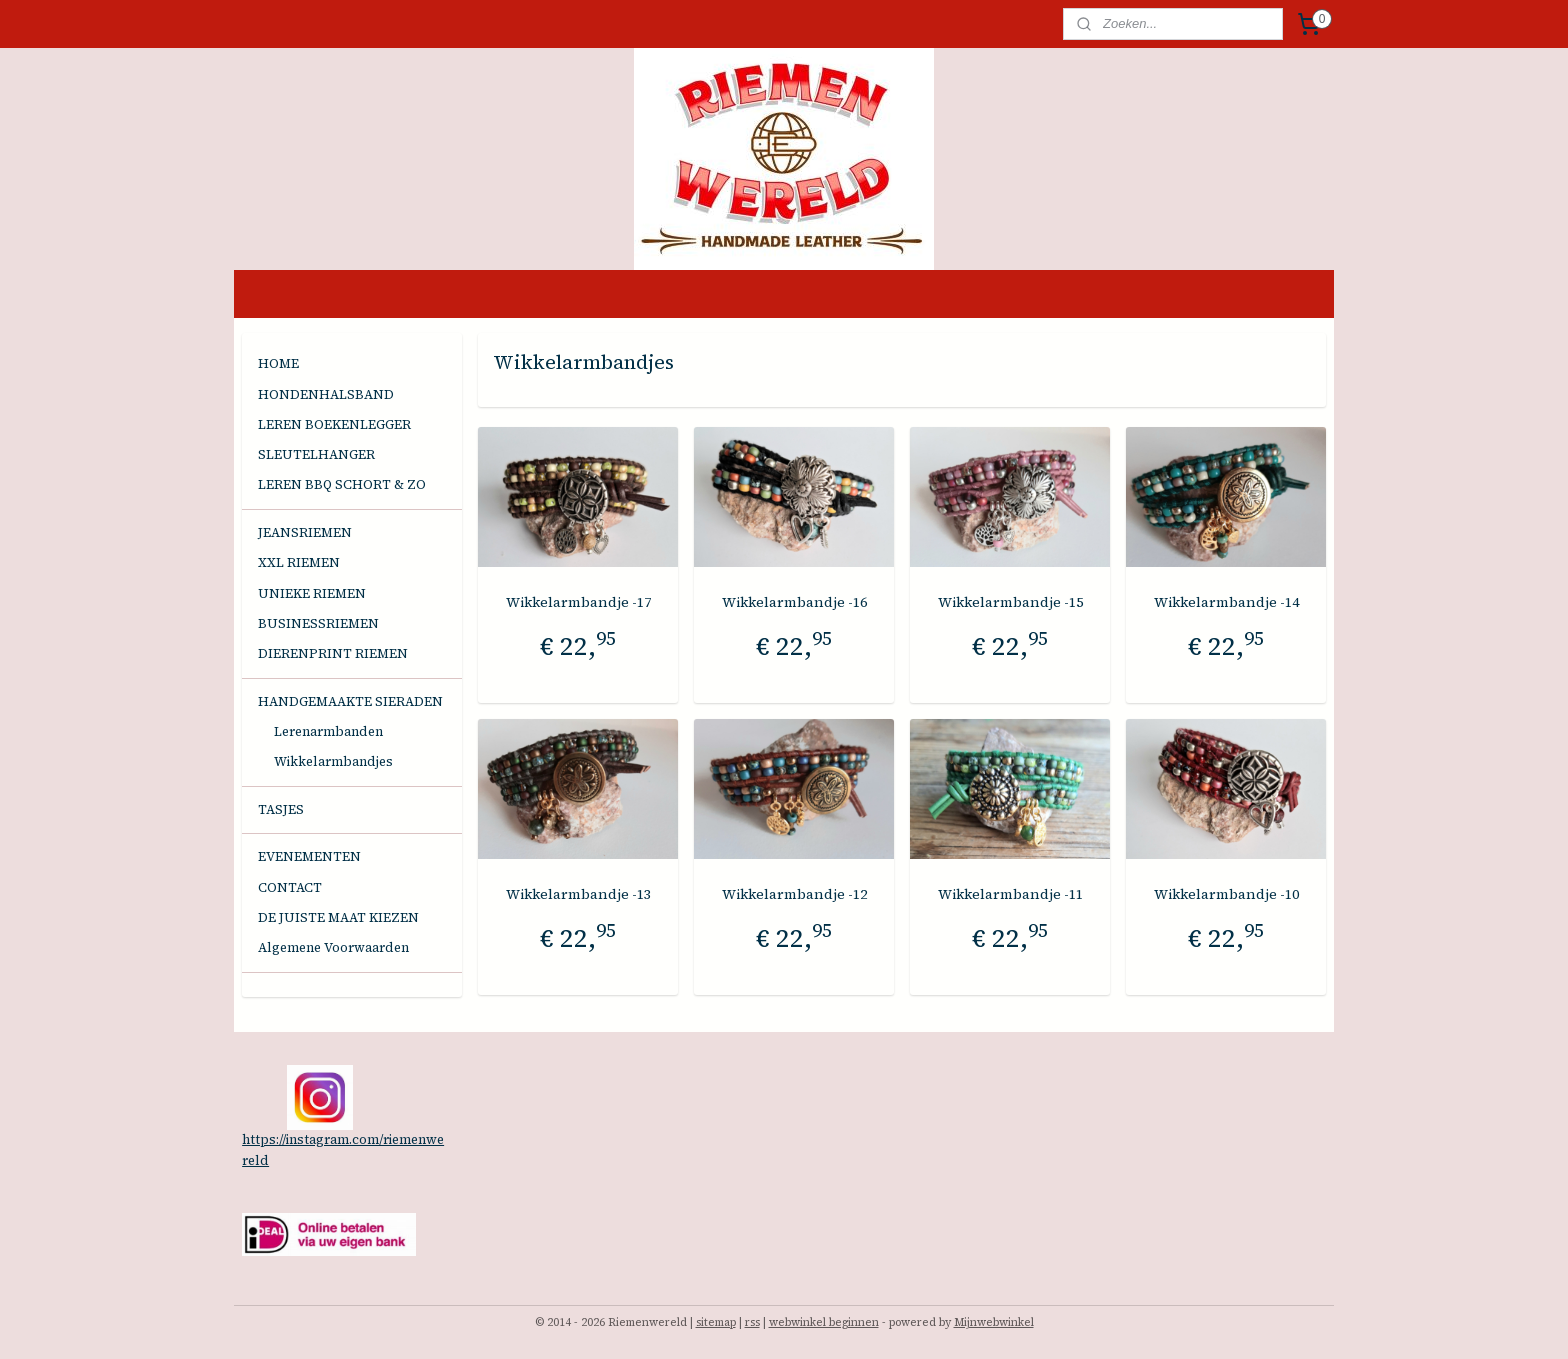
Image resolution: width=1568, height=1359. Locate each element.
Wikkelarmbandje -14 (1225, 602)
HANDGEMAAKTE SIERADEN (350, 701)
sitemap (716, 1322)
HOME (278, 363)
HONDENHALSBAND (326, 394)
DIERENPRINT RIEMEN (333, 653)
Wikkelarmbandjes (333, 761)
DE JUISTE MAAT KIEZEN (338, 917)
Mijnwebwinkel (994, 1322)
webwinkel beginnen (824, 1322)
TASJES (281, 809)
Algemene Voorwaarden (333, 947)
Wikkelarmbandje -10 (1225, 894)
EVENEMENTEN (309, 856)
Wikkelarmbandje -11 (1009, 894)
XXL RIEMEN (299, 562)
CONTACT (290, 887)
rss (752, 1322)
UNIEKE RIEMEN (312, 593)
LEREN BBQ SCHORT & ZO (342, 484)
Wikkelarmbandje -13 (577, 894)
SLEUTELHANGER (316, 454)
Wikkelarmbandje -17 (577, 602)
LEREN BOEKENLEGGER (334, 424)
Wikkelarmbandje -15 (1009, 602)
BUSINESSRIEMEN (318, 623)
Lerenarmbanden (328, 731)
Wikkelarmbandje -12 (793, 894)
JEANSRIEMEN (305, 532)
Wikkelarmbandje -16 (793, 602)
